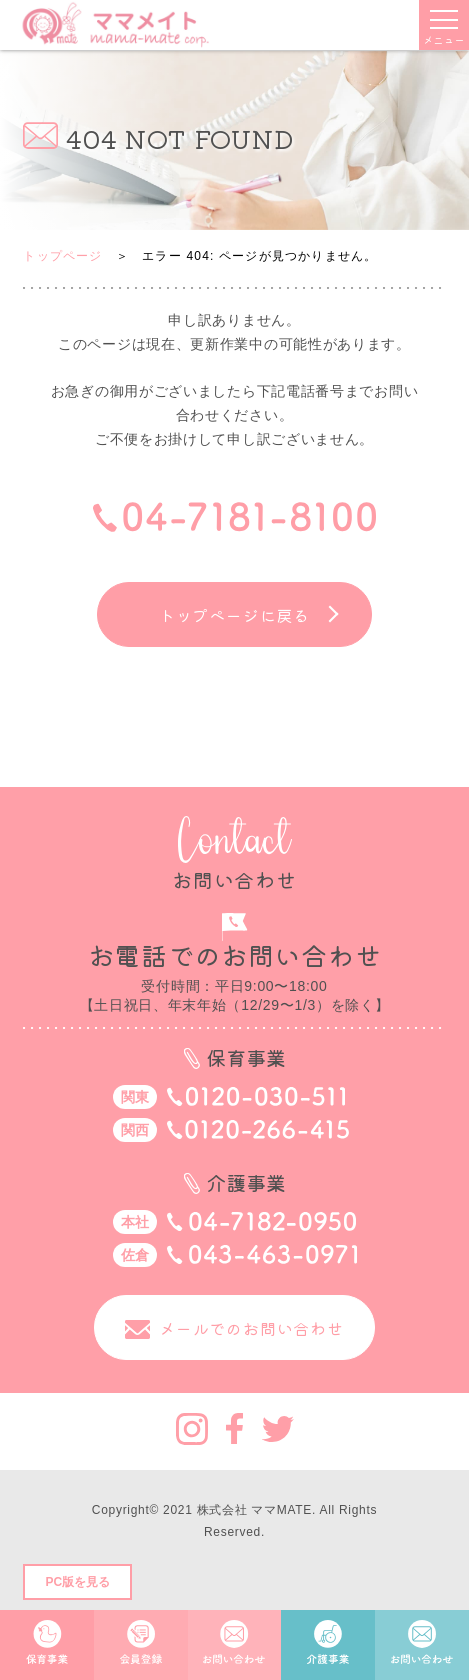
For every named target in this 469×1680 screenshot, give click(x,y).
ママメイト (115, 25)
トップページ (62, 256)
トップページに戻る (234, 615)
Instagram (192, 1429)
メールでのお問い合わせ (251, 1328)
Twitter (278, 1429)
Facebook (234, 1428)
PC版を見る (77, 1582)
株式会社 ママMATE (254, 1510)
